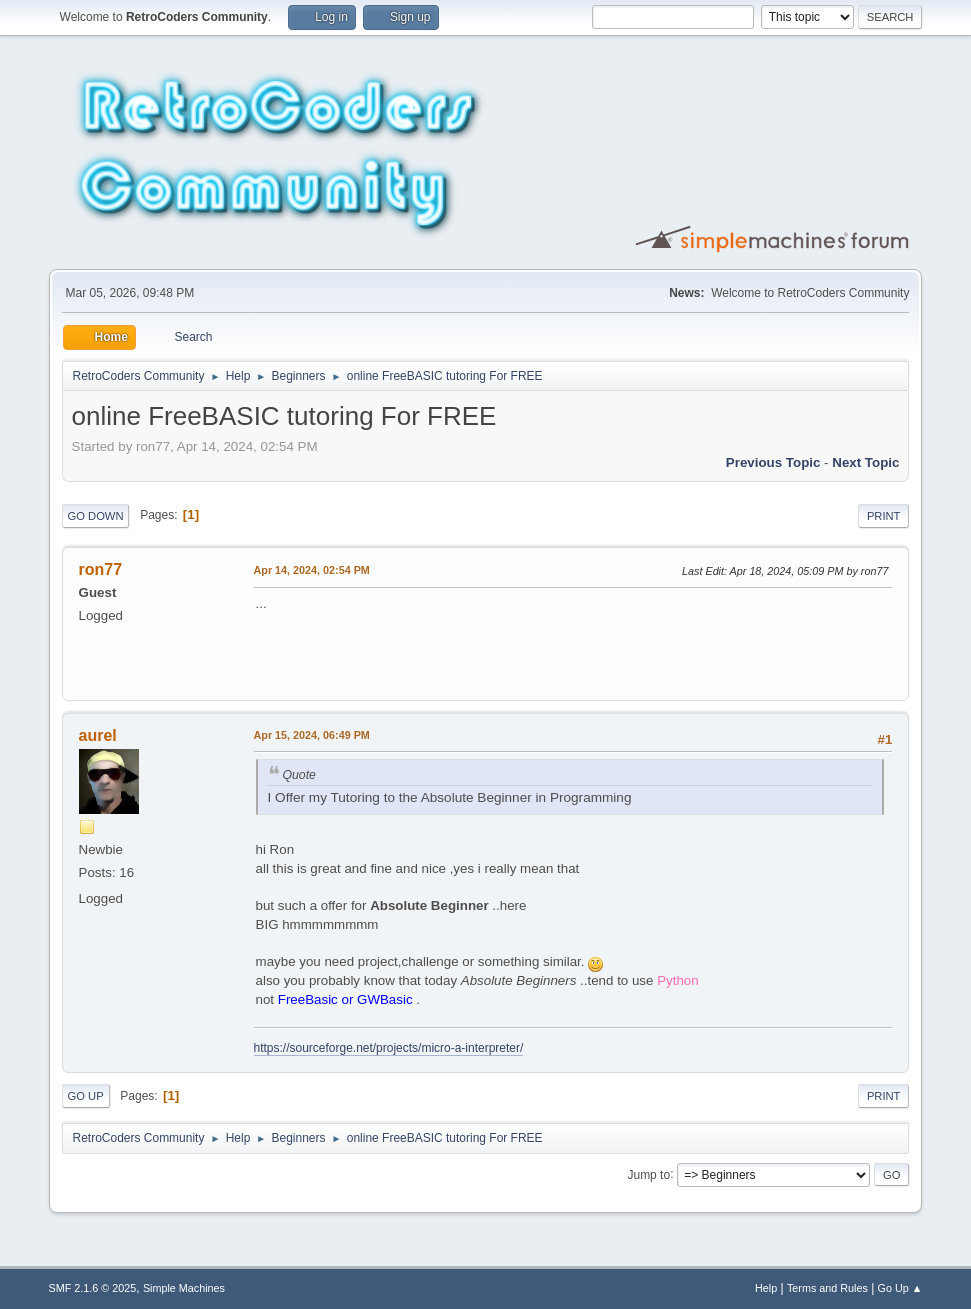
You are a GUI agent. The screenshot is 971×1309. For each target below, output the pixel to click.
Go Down (96, 516)
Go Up (86, 1096)
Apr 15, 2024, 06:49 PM (312, 735)
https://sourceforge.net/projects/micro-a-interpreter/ (389, 1048)
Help (766, 1288)
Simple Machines (184, 1288)
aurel (98, 735)
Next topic (865, 462)
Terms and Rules (827, 1288)
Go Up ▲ (900, 1288)
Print (884, 516)
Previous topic (773, 462)
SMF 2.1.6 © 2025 (93, 1288)
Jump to (648, 1174)
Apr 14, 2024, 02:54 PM (312, 570)
